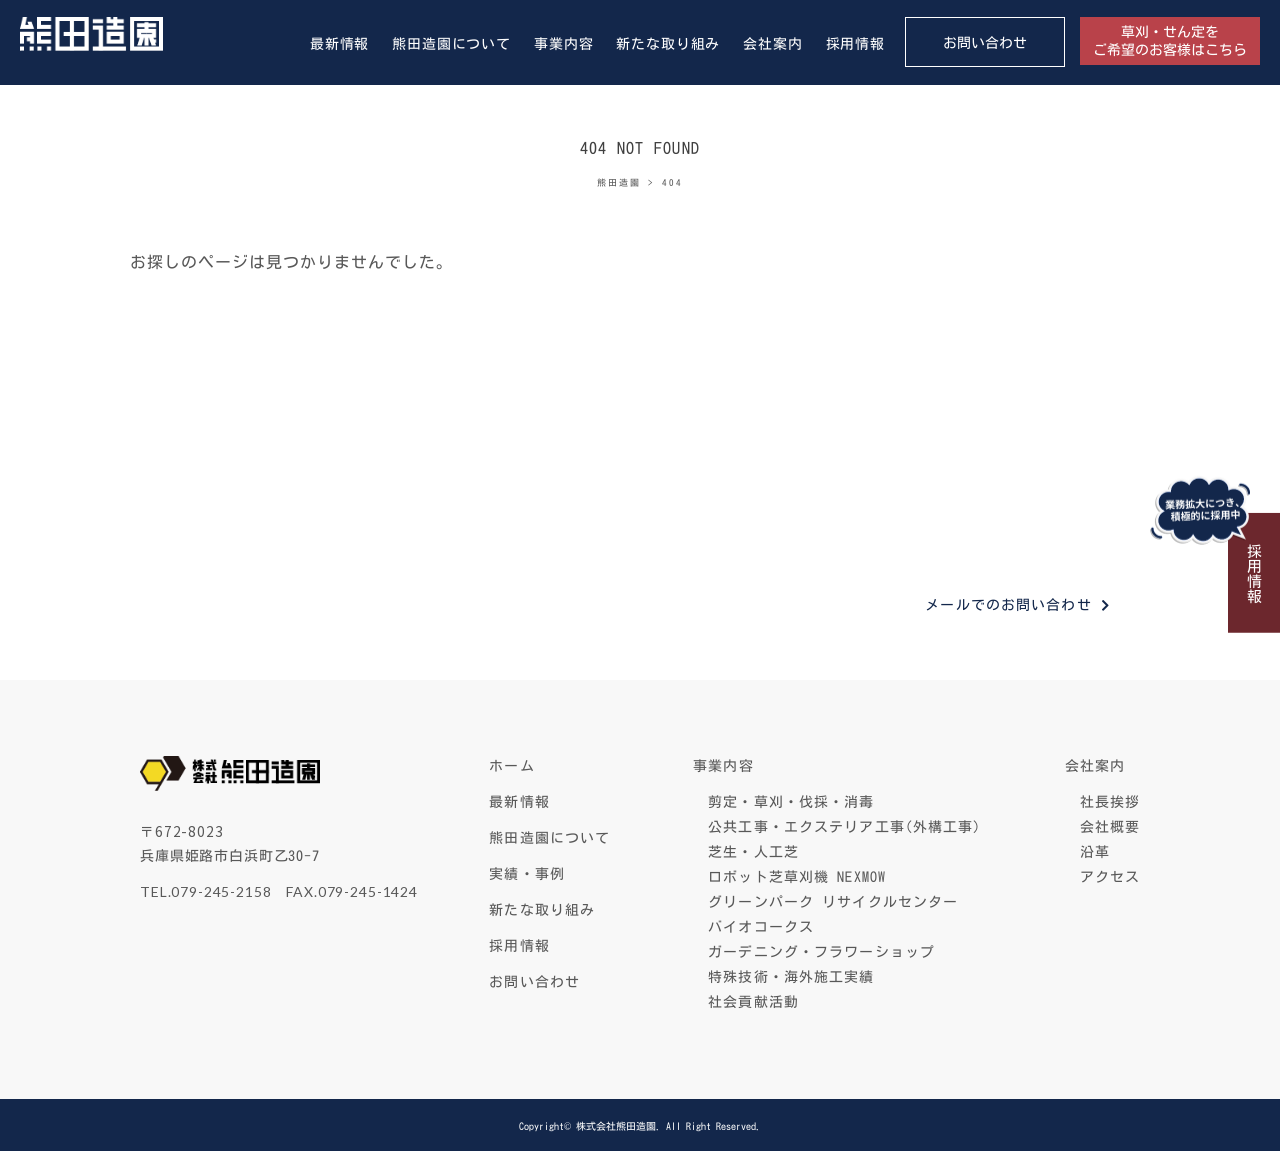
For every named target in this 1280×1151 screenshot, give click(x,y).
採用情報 (855, 44)
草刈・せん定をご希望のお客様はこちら (1170, 41)
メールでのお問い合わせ (1008, 605)
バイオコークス (761, 927)
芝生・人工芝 (753, 852)
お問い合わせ (985, 43)
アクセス (1110, 877)
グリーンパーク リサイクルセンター (833, 902)
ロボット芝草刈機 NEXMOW (797, 877)
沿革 (1095, 852)
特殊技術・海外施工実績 (791, 977)
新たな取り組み (668, 44)
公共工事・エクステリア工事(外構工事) (844, 827)
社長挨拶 (1110, 802)
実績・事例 (527, 874)
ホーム (511, 766)
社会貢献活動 (753, 1002)
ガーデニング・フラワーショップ (821, 952)
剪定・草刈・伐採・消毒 (791, 802)
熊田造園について (451, 44)
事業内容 (563, 44)
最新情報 (339, 44)
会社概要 (1110, 827)
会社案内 (772, 44)
